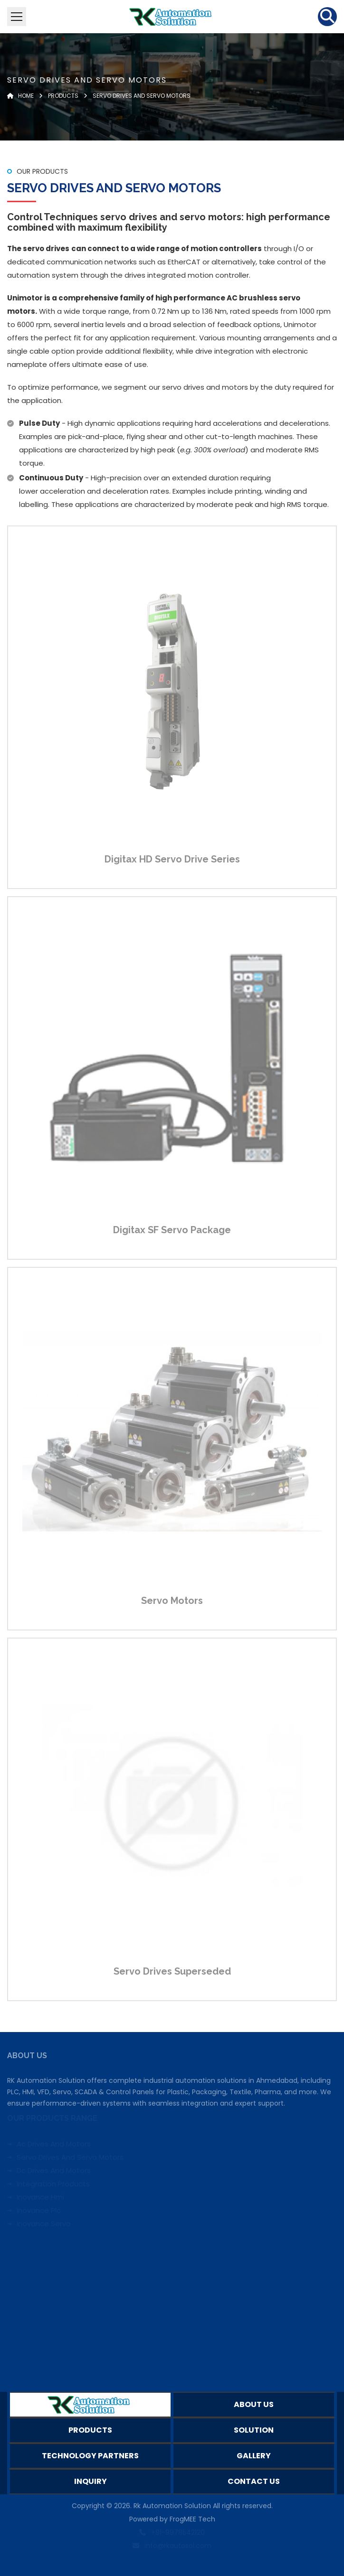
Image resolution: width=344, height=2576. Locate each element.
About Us (254, 2404)
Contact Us (254, 2481)
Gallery (254, 2455)
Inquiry (90, 2481)
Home (20, 96)
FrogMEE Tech (192, 2519)
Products (63, 96)
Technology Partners (90, 2455)
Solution (254, 2430)
